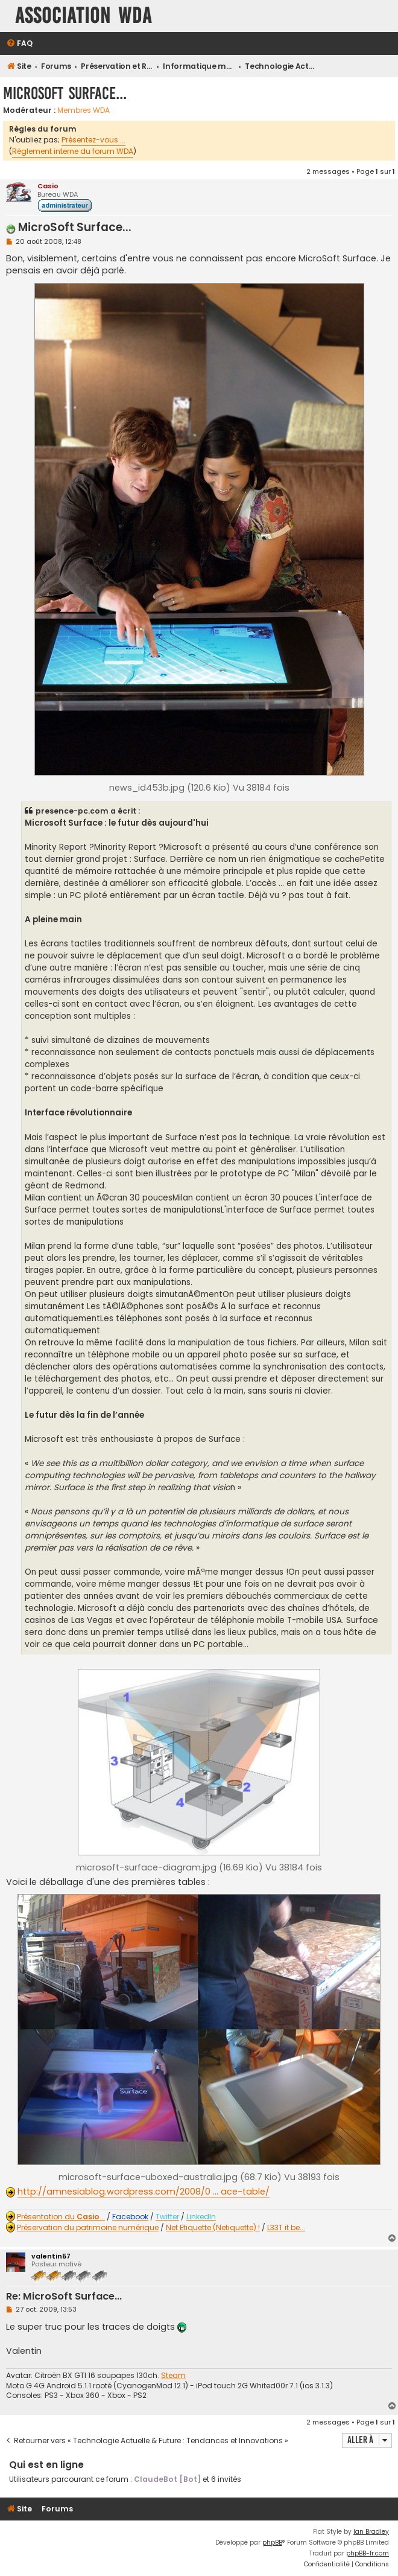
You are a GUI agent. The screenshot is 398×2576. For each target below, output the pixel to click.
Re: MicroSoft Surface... (64, 2297)
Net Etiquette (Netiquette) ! (213, 2228)
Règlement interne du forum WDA (72, 151)
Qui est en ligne (46, 2464)
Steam (173, 2375)
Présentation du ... (61, 2217)
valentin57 (51, 2256)
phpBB (272, 2542)
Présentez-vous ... (93, 140)
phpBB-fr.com (367, 2553)
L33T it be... (286, 2228)
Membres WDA (83, 110)
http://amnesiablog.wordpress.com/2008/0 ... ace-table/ (143, 2191)
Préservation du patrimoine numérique (88, 2228)
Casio (47, 186)
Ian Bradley (371, 2531)
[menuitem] (19, 44)
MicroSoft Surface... (65, 93)
